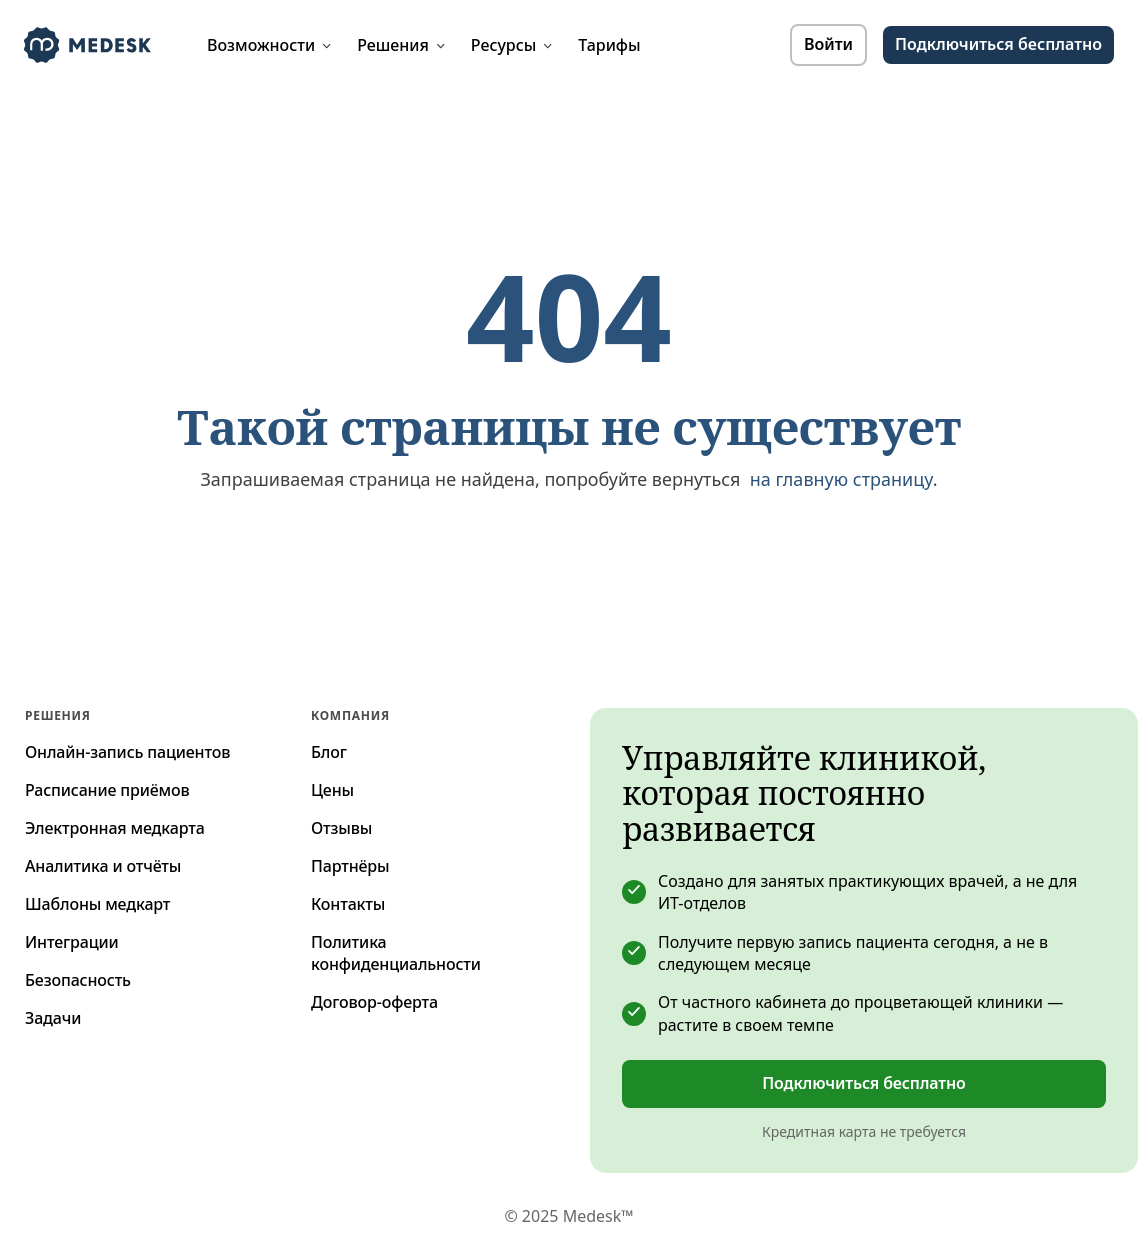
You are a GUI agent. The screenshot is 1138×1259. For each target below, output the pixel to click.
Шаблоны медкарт (97, 904)
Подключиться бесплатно (998, 44)
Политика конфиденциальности (396, 953)
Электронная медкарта (115, 828)
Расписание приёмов (107, 790)
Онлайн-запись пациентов (127, 752)
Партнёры (350, 866)
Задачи (53, 1018)
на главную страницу (841, 479)
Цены (332, 790)
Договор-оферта (374, 1002)
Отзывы (341, 828)
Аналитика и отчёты (103, 866)
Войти (828, 44)
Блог (329, 752)
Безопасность (78, 980)
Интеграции (72, 942)
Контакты (348, 904)
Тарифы (609, 45)
